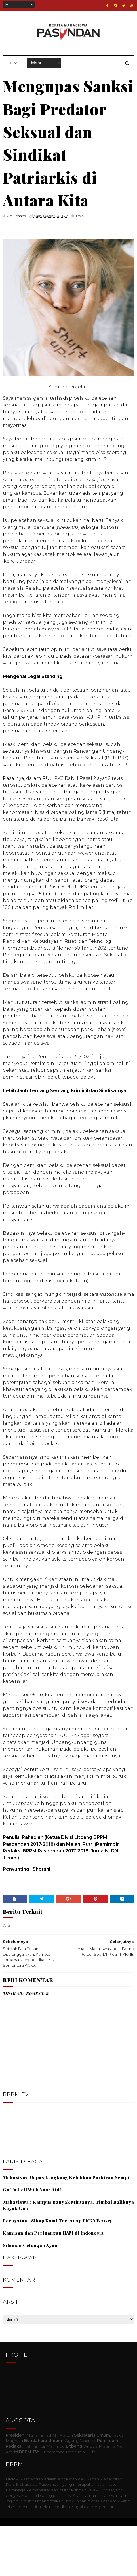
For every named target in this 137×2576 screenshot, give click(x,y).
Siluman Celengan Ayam (31, 2294)
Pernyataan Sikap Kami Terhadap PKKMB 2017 (57, 2270)
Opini (80, 265)
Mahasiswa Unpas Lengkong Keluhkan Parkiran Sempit (67, 2226)
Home (13, 65)
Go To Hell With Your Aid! (32, 2239)
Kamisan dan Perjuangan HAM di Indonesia (53, 2282)
